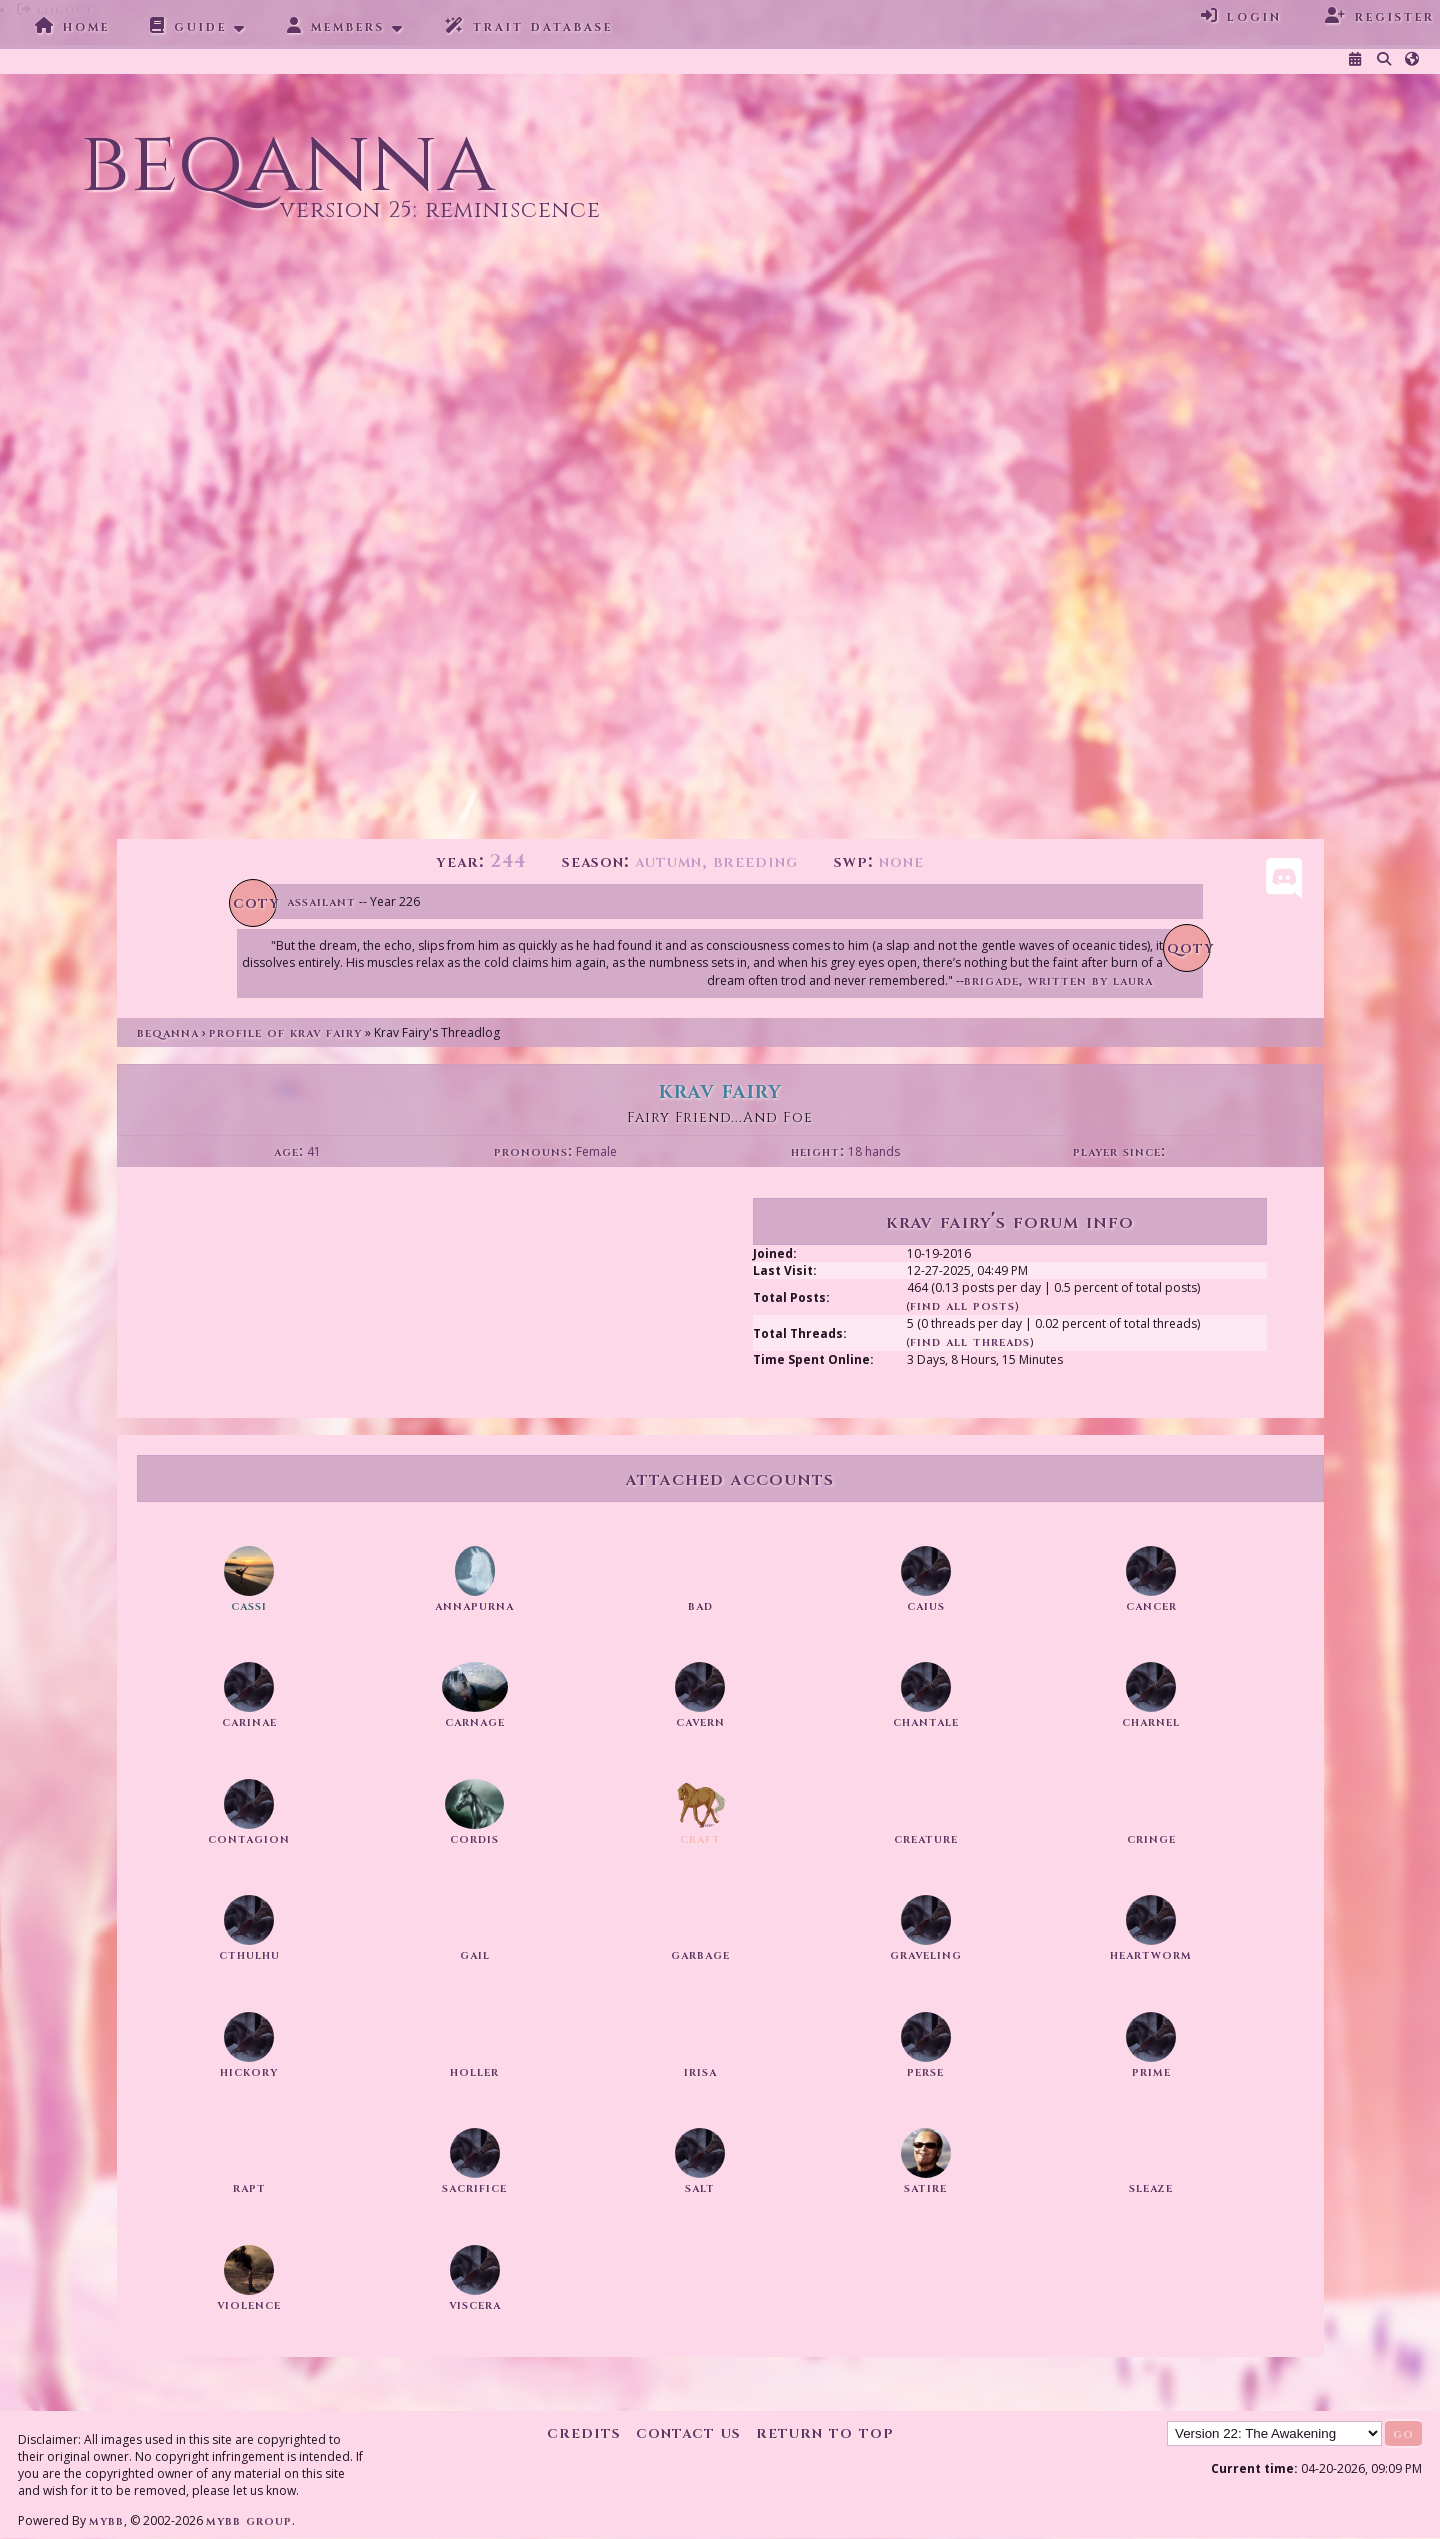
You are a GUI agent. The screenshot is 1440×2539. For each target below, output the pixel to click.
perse (925, 2071)
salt (700, 2187)
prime (1151, 2071)
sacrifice (474, 2187)
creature (926, 1838)
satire (925, 2187)
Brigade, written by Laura (1058, 980)
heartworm (1151, 1954)
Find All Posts (962, 1305)
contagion (249, 1838)
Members (336, 26)
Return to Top (825, 2432)
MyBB (106, 2520)
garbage (700, 1954)
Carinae (249, 1721)
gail (475, 1954)
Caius (926, 1605)
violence (249, 2304)
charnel (1151, 1721)
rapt (249, 2187)
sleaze (1151, 2187)
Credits (584, 2432)
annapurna (474, 1605)
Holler (474, 2071)
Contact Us (688, 2432)
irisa (700, 2071)
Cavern (700, 1721)
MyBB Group (249, 2520)
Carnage (475, 1721)
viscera (475, 2304)
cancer (1151, 1605)
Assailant (321, 901)
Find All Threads (970, 1341)
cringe (1151, 1838)
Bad (700, 1605)
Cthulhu (249, 1954)
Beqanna (168, 1032)
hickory (249, 2071)
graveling (926, 1954)
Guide (188, 26)
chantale (926, 1721)
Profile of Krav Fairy (285, 1032)
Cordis (474, 1838)
